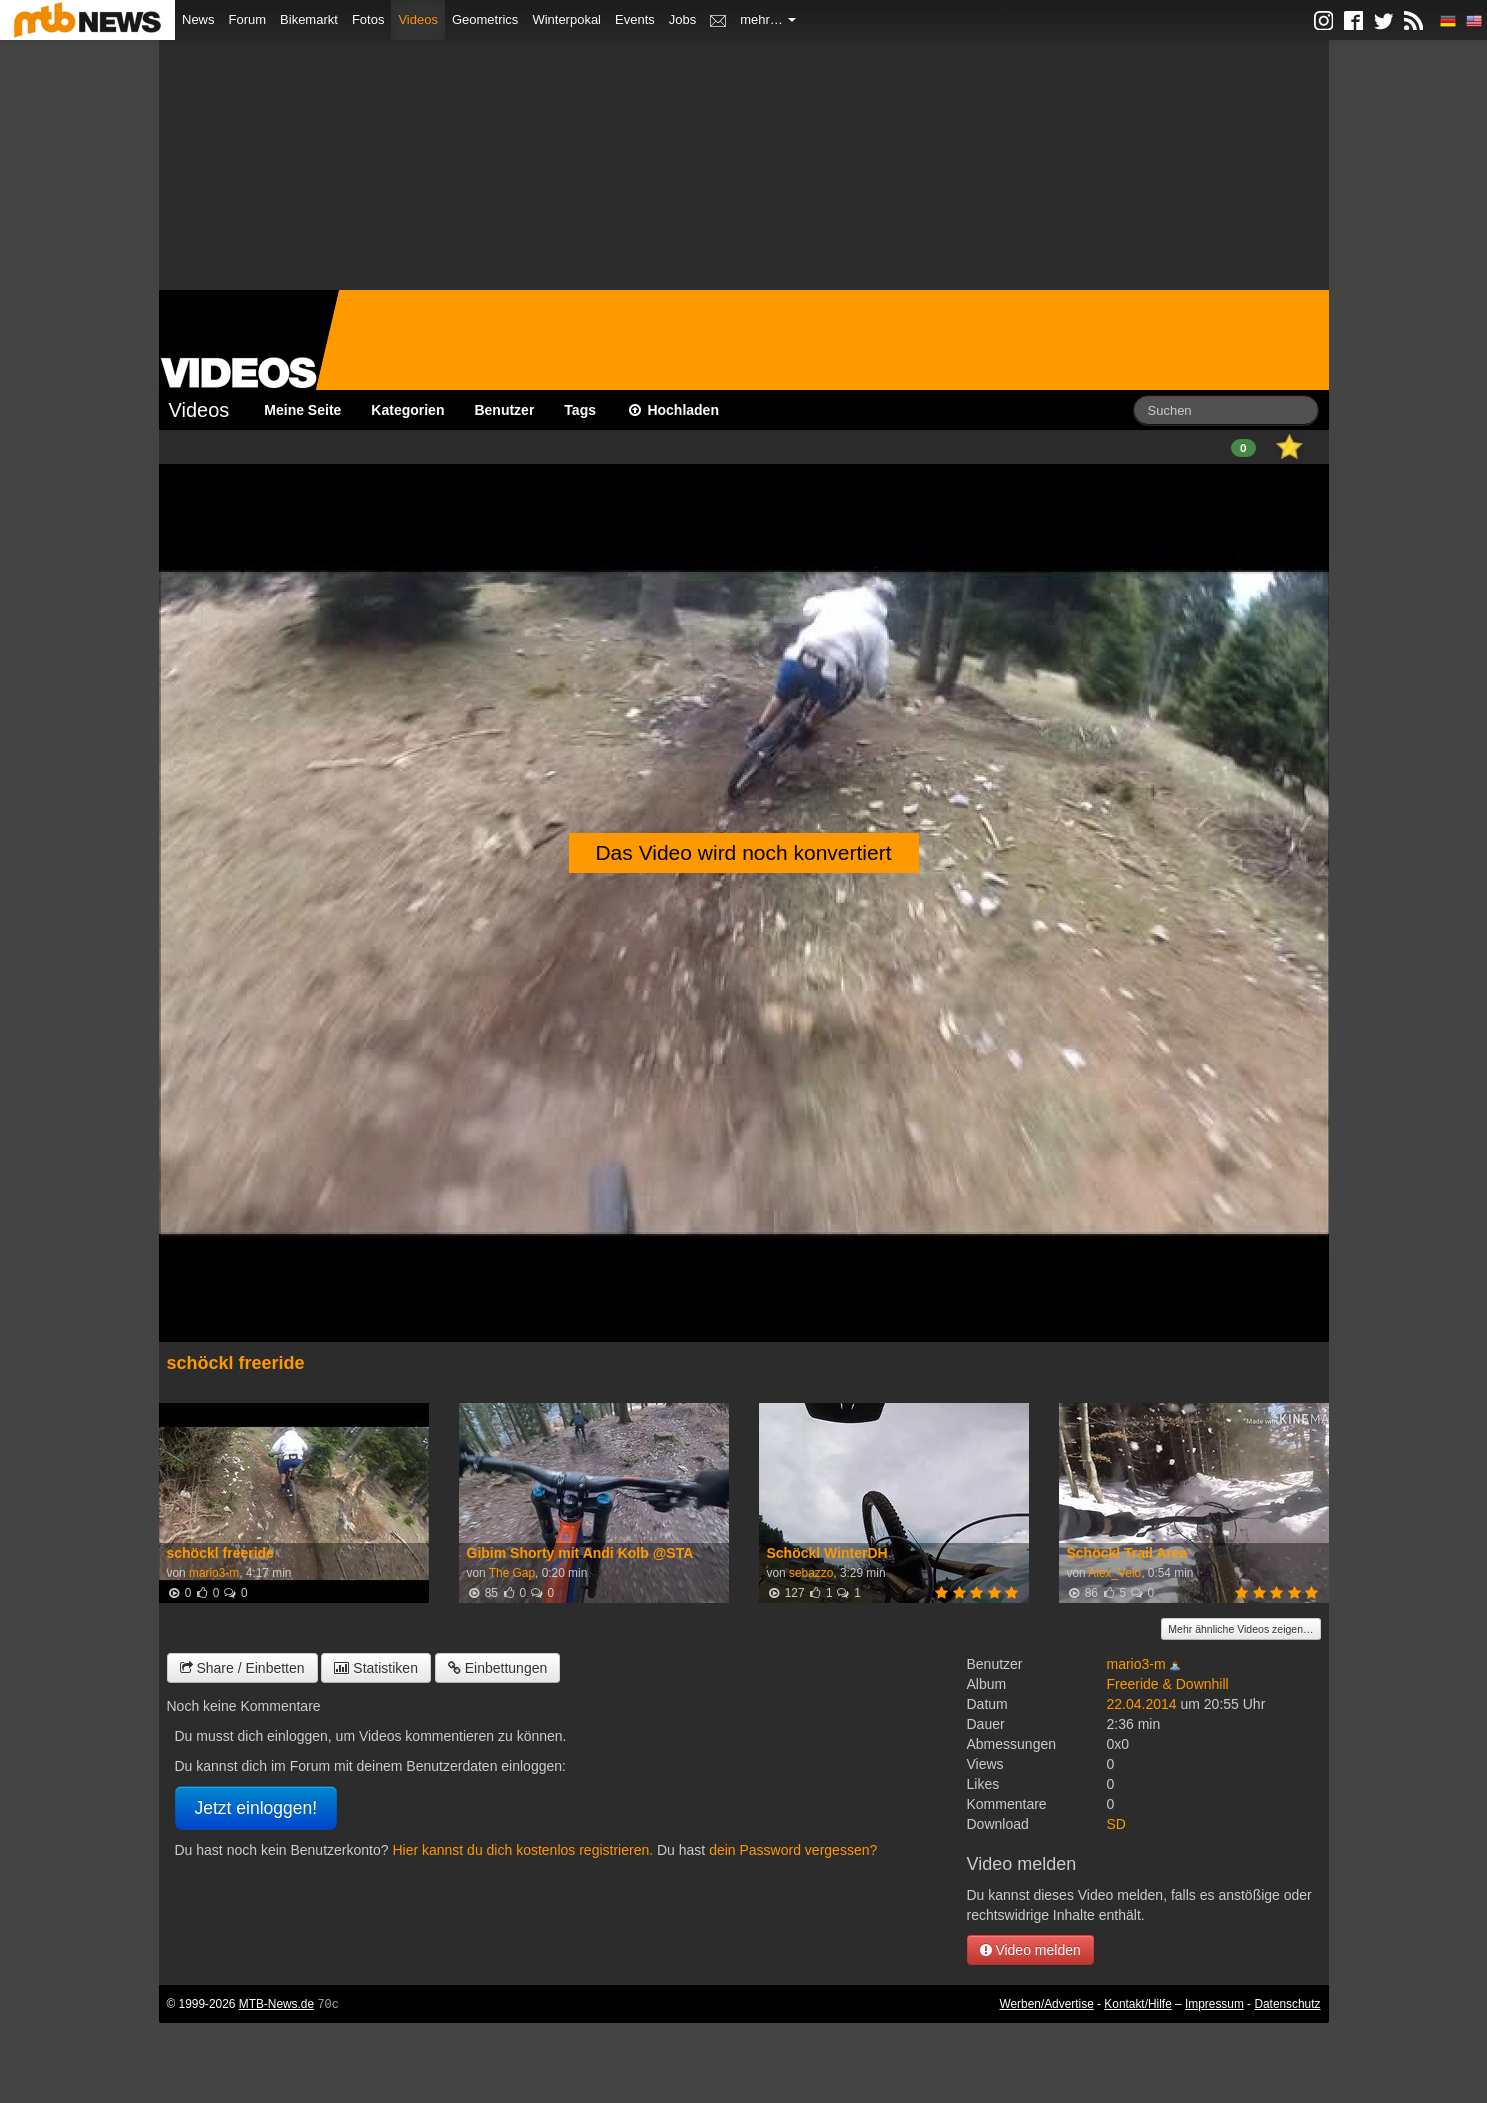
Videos (418, 19)
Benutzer (504, 410)
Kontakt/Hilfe (1137, 2004)
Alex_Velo (1114, 1573)
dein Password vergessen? (793, 1850)
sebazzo (811, 1573)
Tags (580, 410)
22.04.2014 (1142, 1704)
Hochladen (672, 410)
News (198, 19)
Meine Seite (302, 410)
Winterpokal (566, 19)
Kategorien (407, 410)
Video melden (1030, 1950)
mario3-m (214, 1573)
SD (1116, 1824)
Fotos (368, 19)
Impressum (1214, 2004)
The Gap (512, 1573)
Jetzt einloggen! (256, 1808)
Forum (248, 19)
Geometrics (485, 19)
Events (635, 19)
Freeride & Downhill (1168, 1684)
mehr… (768, 19)
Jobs (682, 19)
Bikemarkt (309, 19)
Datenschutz (1287, 2004)
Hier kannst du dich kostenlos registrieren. (522, 1850)
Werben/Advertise (1046, 2004)
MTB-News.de (276, 2004)
